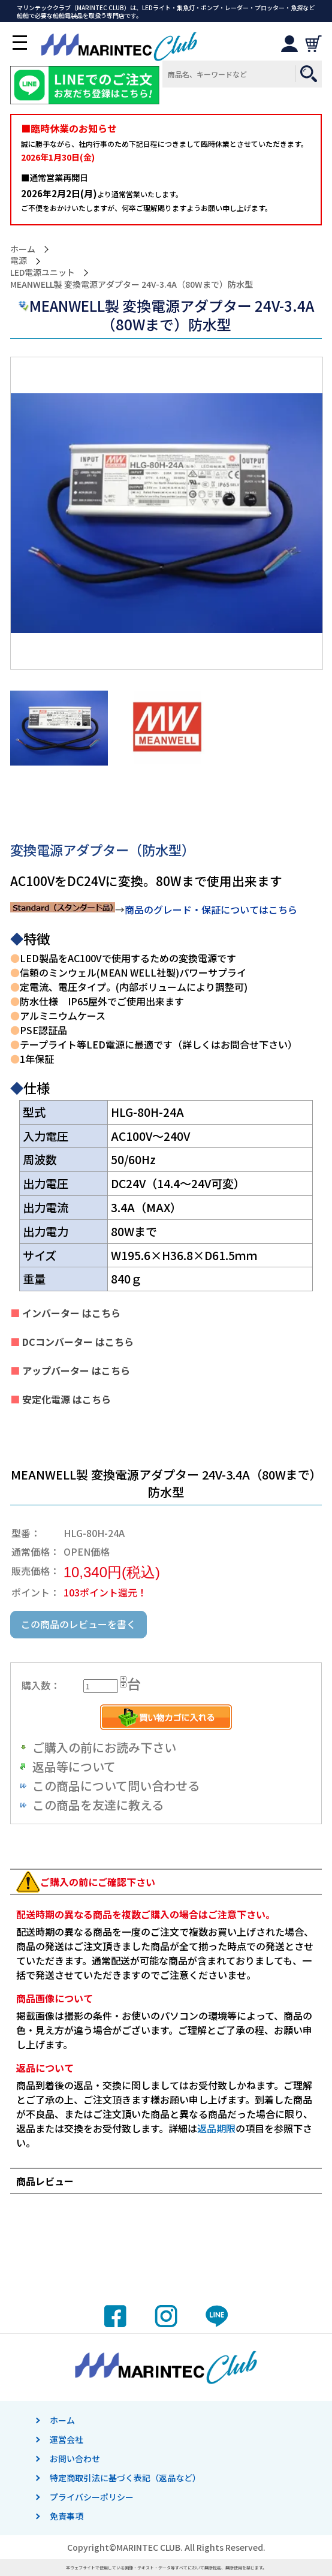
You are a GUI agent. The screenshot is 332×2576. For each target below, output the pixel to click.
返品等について (74, 1766)
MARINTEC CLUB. (149, 2547)
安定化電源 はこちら (65, 1399)
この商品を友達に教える (98, 1804)
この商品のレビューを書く (78, 1624)
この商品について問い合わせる (116, 1785)
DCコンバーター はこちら (77, 1341)
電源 (18, 260)
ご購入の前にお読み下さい (104, 1747)
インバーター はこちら (70, 1313)
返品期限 (216, 2128)
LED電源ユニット (42, 272)
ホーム (22, 249)
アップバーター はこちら (75, 1370)
